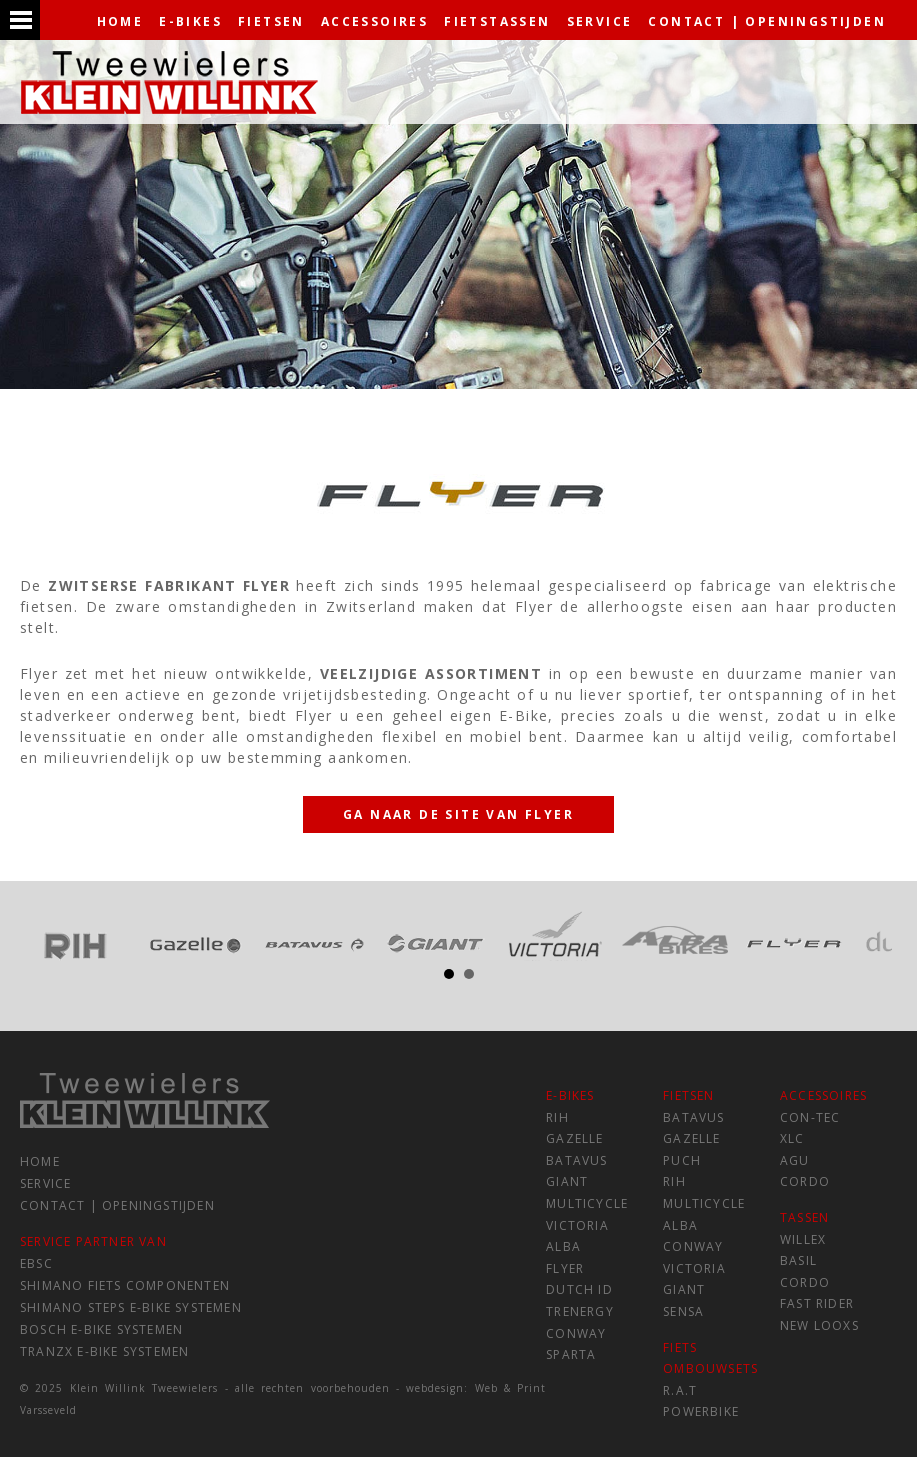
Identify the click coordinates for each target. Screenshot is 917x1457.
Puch (682, 1160)
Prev (46, 936)
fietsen (271, 21)
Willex (803, 1239)
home (120, 21)
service (600, 21)
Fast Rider (817, 1303)
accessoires (374, 21)
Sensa (683, 1311)
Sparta (571, 1354)
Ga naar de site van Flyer (458, 814)
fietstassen (497, 21)
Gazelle (574, 1138)
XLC (792, 1138)
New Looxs (819, 1325)
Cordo (805, 1181)
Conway (576, 1333)
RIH (557, 1117)
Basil (798, 1260)
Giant (567, 1181)
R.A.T (680, 1390)
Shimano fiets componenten (125, 1285)
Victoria (577, 1225)
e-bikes (190, 21)
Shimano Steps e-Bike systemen (131, 1307)
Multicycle (587, 1203)
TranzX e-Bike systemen (104, 1351)
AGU (795, 1160)
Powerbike (701, 1411)
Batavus (576, 1160)
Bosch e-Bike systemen (101, 1329)
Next (871, 936)
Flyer (565, 1268)
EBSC (36, 1263)
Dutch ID (579, 1289)
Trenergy (580, 1311)
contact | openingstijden (767, 21)
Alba (563, 1246)
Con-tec (810, 1117)
